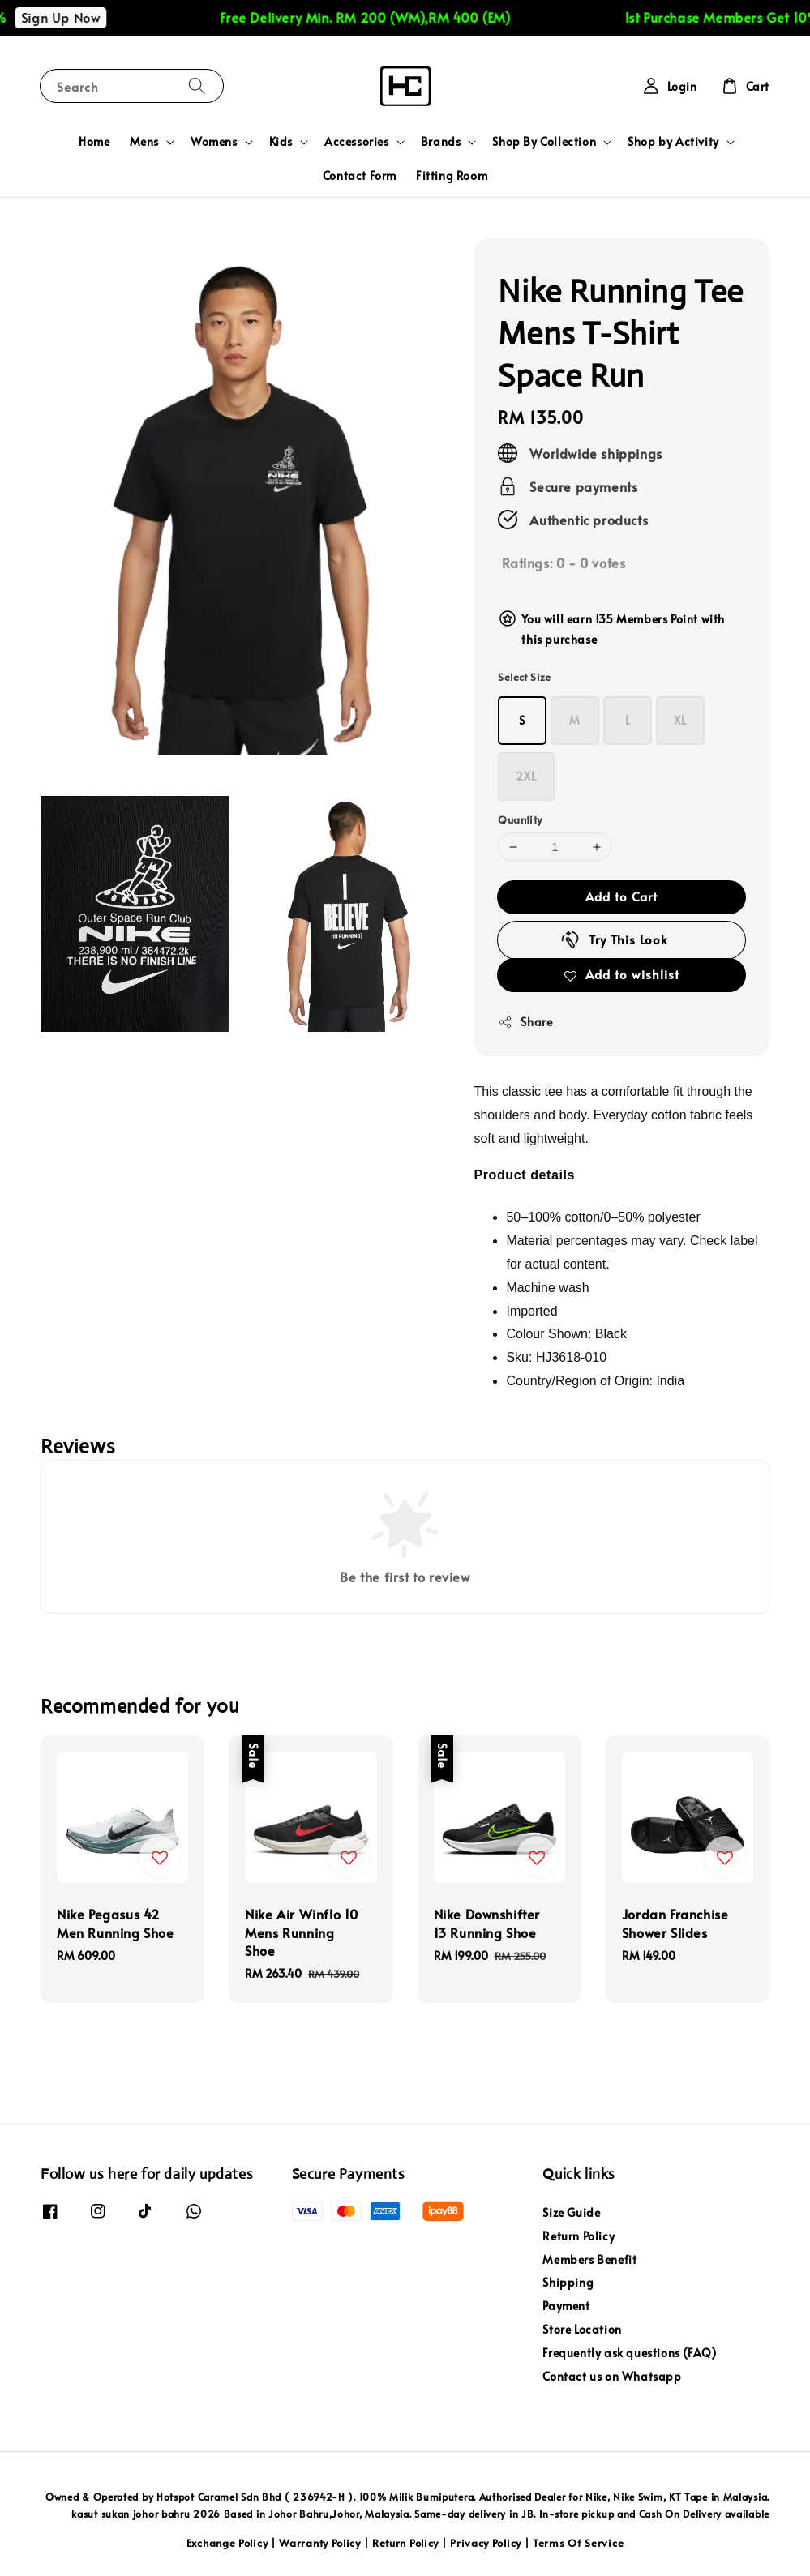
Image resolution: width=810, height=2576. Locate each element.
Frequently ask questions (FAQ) (629, 2352)
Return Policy (578, 2236)
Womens (214, 142)
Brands (441, 142)
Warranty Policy (320, 2542)
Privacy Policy (485, 2542)
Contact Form (359, 175)
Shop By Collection (544, 142)
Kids (281, 142)
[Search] (197, 85)
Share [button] (525, 1021)
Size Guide (571, 2213)
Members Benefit (589, 2259)
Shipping (568, 2282)
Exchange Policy (227, 2542)
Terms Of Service (578, 2542)
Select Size (524, 677)
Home (94, 141)
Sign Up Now (89, 17)
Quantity (520, 819)
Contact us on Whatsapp (611, 2376)
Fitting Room (451, 175)
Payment (565, 2305)
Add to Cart (621, 896)
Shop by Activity (673, 142)
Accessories (356, 142)
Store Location (581, 2329)
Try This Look (613, 939)
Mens (144, 142)
